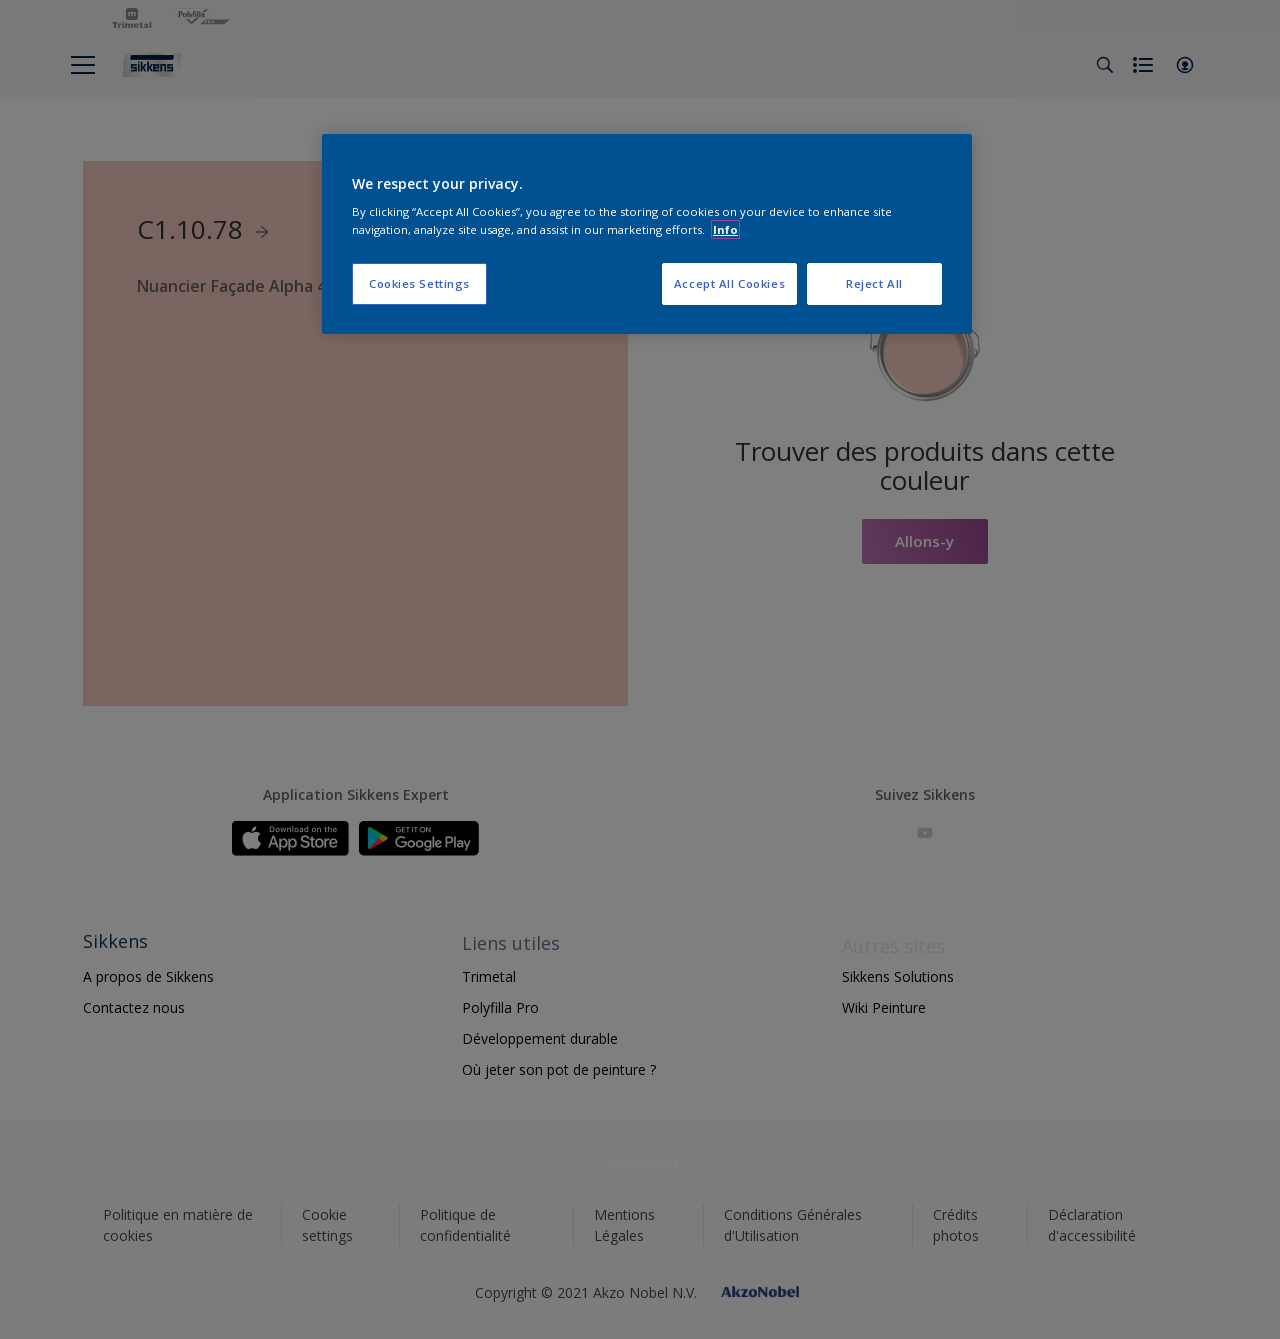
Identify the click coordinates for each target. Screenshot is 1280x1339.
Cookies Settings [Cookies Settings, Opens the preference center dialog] (419, 283)
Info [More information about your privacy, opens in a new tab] (725, 229)
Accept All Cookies (729, 283)
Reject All (874, 283)
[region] (647, 234)
